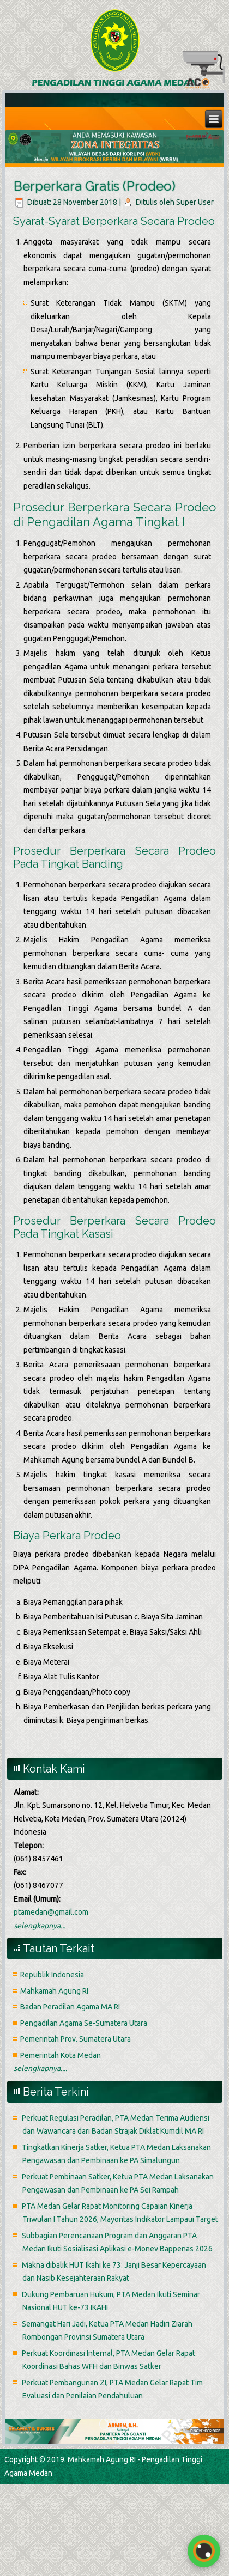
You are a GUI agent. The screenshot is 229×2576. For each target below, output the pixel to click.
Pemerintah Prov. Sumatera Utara (75, 2039)
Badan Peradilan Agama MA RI (70, 2006)
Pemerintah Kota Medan (60, 2055)
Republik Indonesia (52, 1974)
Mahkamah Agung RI (54, 1991)
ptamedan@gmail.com (51, 1912)
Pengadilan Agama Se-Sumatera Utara (83, 2023)
